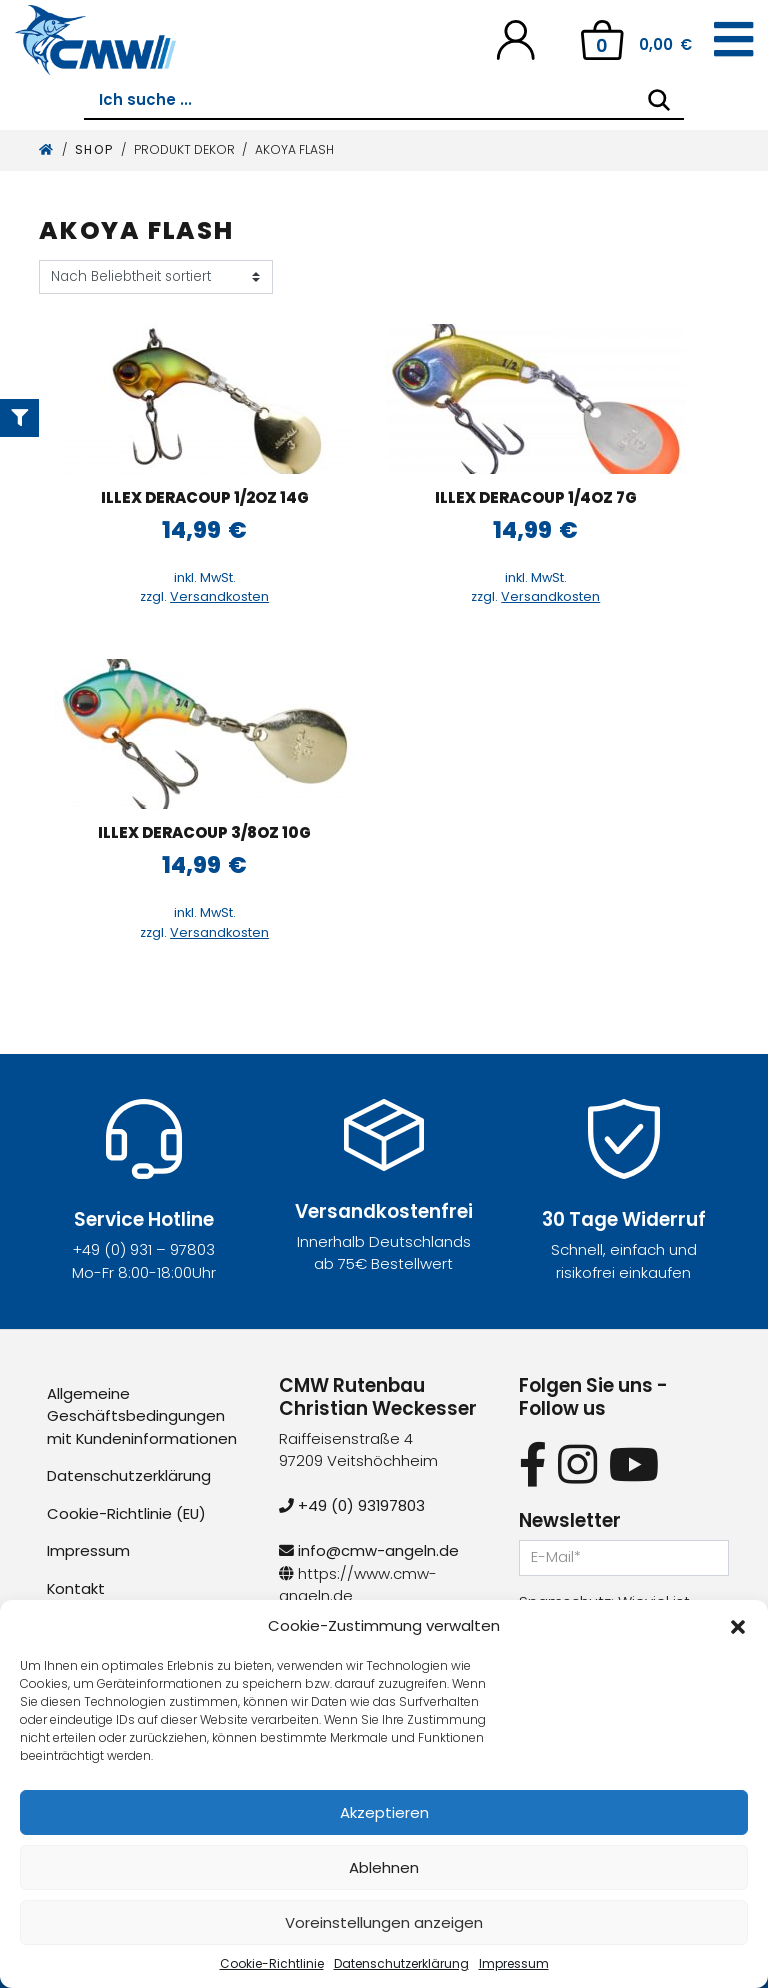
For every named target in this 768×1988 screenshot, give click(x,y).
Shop (94, 149)
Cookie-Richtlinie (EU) (127, 1513)
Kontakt (76, 1588)
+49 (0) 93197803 (352, 1505)
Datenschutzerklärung (401, 1963)
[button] (738, 1626)
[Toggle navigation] (733, 40)
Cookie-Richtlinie (272, 1963)
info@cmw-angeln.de (369, 1550)
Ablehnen (384, 1867)
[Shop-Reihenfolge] (156, 277)
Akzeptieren (384, 1812)
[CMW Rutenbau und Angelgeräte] (95, 40)
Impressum (514, 1963)
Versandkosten (219, 596)
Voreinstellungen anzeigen (384, 1922)
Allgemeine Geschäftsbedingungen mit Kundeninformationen (142, 1416)
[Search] (659, 100)
